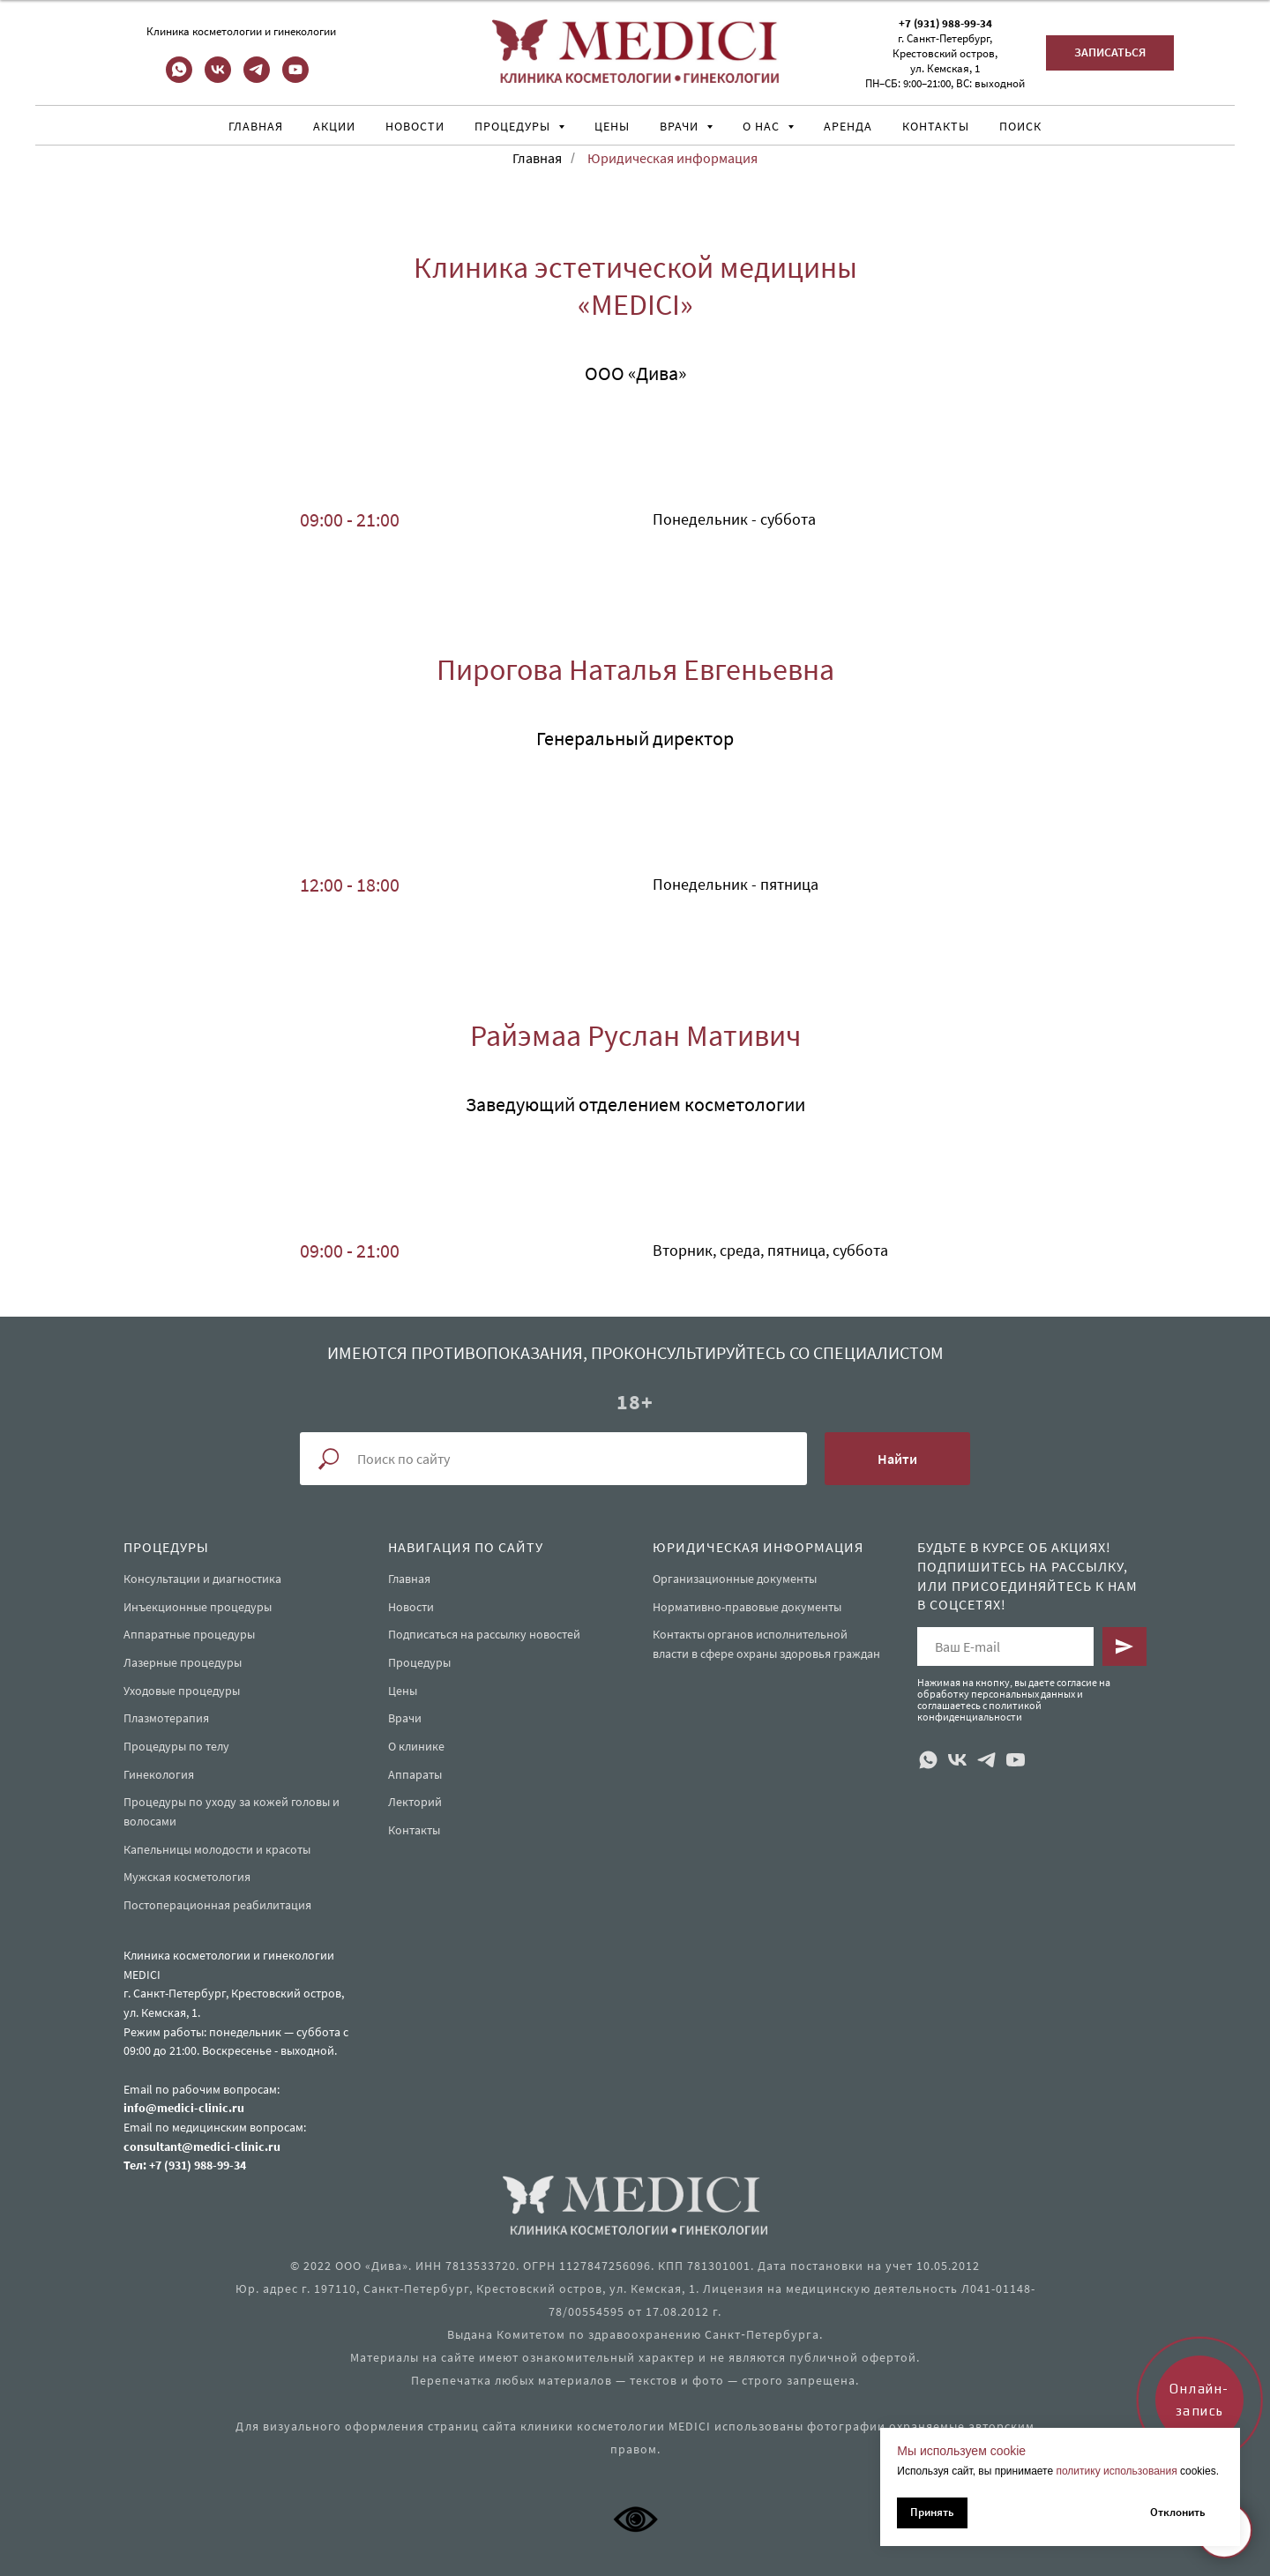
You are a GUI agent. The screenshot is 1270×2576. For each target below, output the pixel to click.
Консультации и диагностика (202, 1579)
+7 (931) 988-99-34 (945, 23)
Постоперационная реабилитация (217, 1905)
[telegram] (256, 78)
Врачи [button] (681, 126)
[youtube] (295, 78)
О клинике (416, 1746)
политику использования (1116, 2471)
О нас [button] (763, 126)
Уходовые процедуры (181, 1691)
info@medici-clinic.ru (183, 2108)
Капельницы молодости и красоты (216, 1849)
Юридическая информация (672, 158)
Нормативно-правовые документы (747, 1607)
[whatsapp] (179, 78)
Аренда (848, 126)
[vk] (218, 78)
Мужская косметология (186, 1877)
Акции (334, 126)
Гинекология (158, 1774)
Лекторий (415, 1802)
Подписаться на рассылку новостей (484, 1634)
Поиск (1020, 126)
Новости (414, 126)
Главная (255, 126)
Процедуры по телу (176, 1746)
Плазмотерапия (166, 1718)
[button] (1110, 53)
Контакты (935, 126)
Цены (612, 126)
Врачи (405, 1718)
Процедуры (419, 1662)
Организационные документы (735, 1579)
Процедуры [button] (514, 126)
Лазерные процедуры (182, 1662)
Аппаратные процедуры (189, 1634)
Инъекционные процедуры (197, 1607)
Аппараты (415, 1774)
